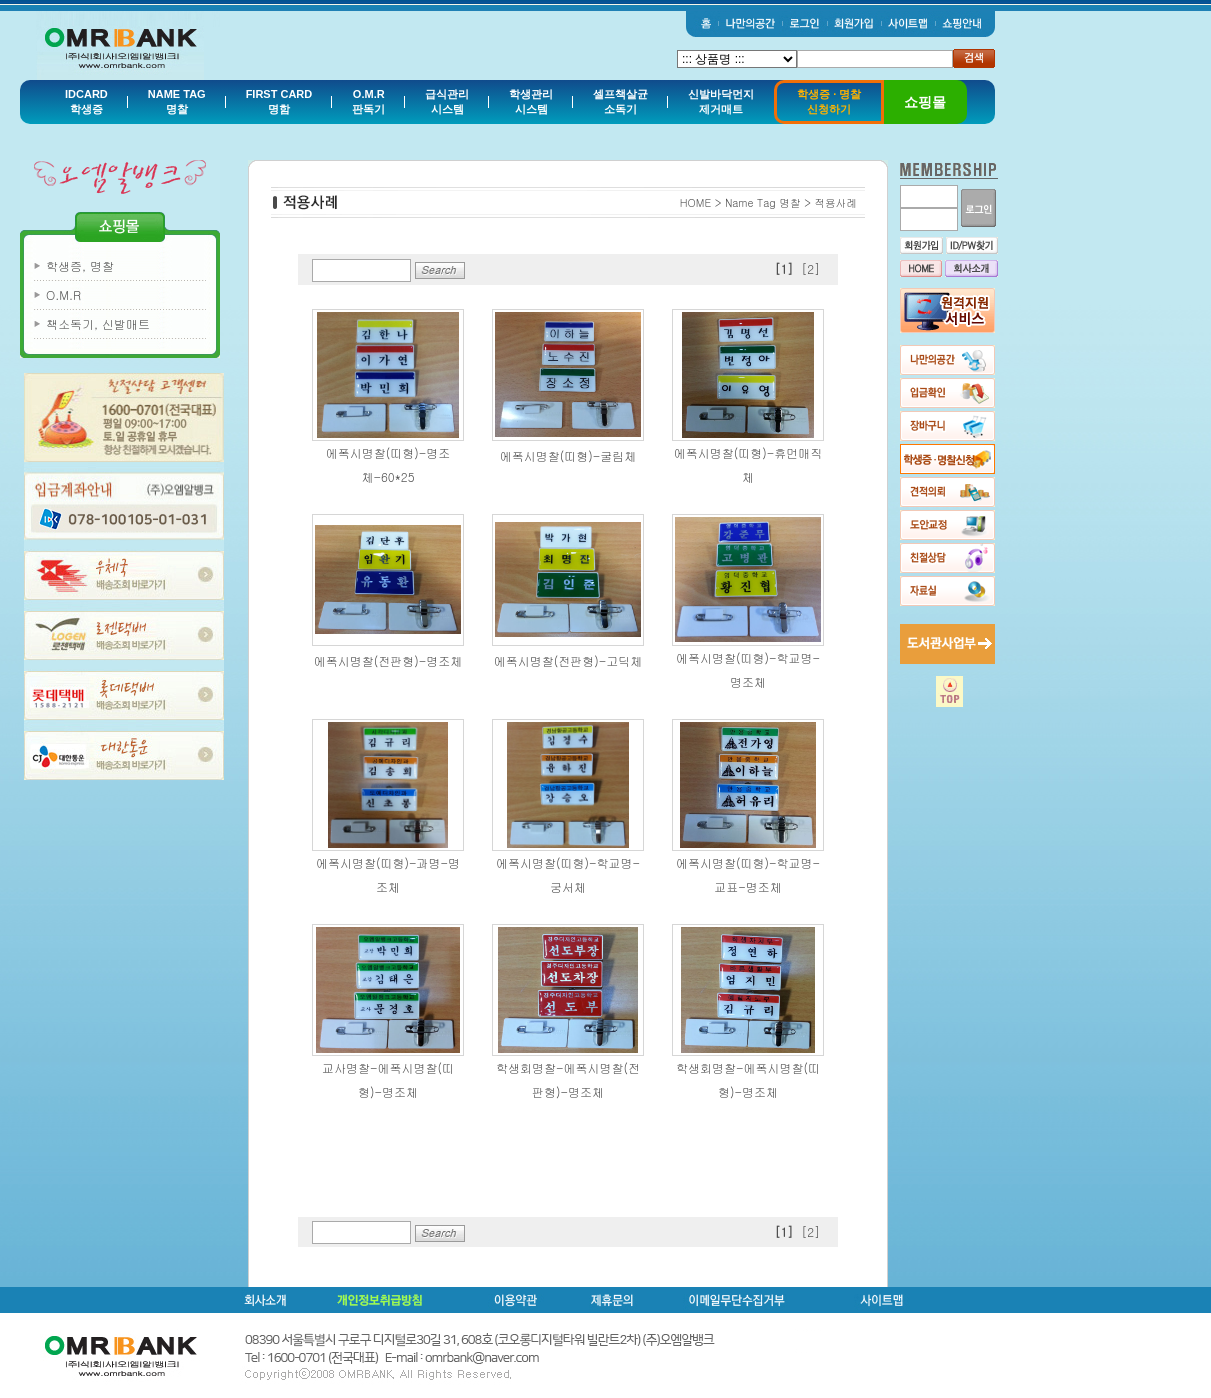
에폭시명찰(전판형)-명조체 (388, 660)
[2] (810, 268)
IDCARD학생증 (86, 101)
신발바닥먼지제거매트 (721, 101)
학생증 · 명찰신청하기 (829, 101)
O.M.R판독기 (368, 101)
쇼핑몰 (925, 102)
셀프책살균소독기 (620, 101)
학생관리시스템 (531, 101)
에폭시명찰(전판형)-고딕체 (568, 660)
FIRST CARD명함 (279, 101)
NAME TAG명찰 (177, 101)
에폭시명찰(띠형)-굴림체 (568, 455)
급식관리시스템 (447, 101)
